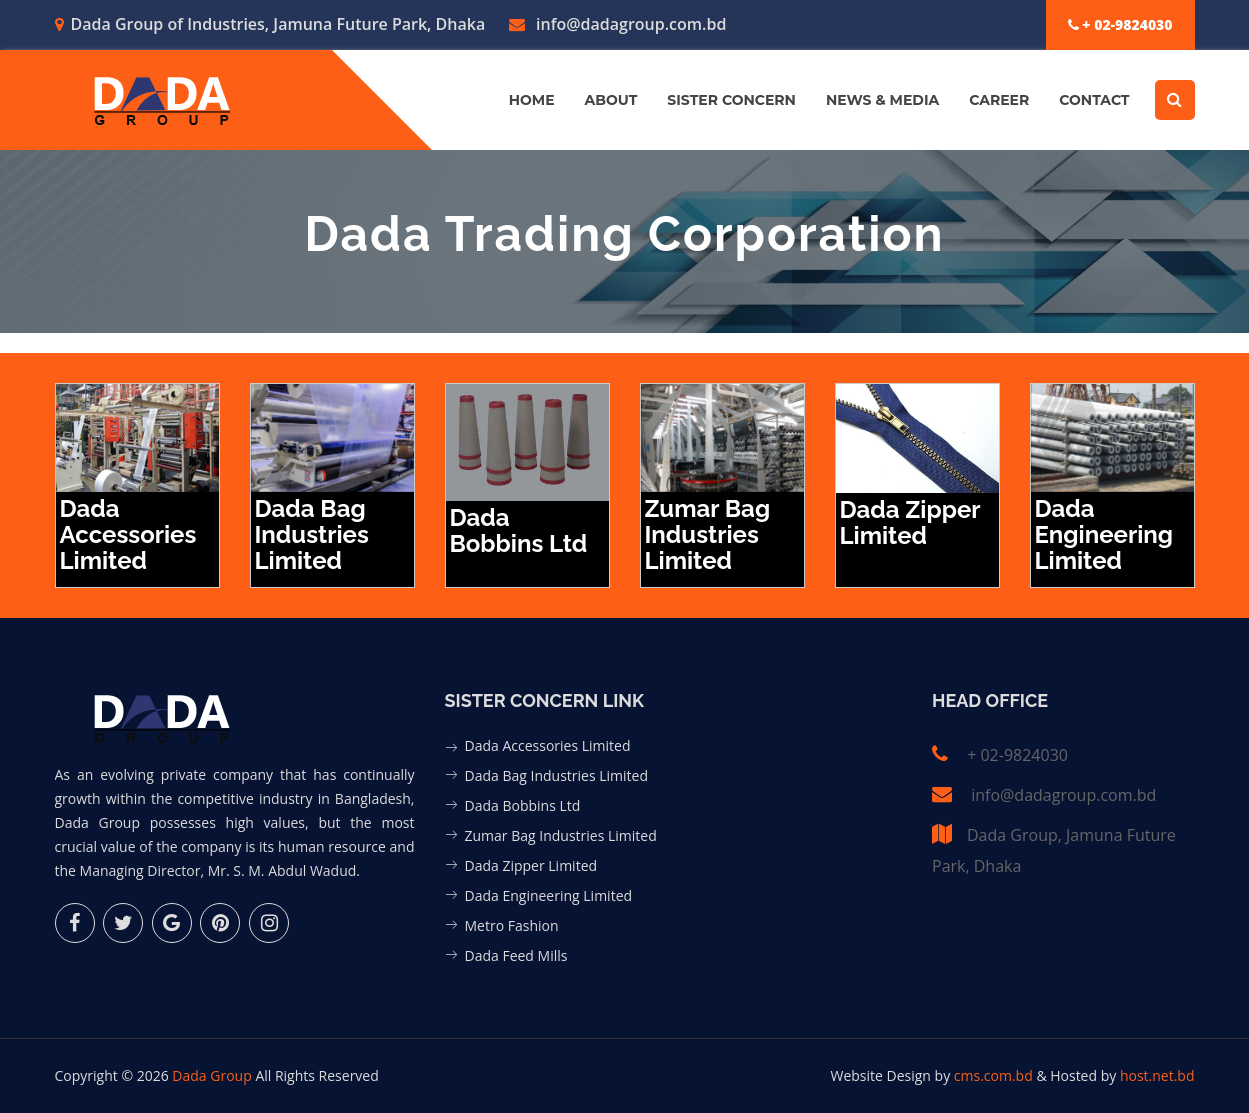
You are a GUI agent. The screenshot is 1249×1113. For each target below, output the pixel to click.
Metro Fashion (512, 925)
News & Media (882, 100)
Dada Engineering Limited (549, 895)
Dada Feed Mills (516, 955)
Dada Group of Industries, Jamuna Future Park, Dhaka (270, 24)
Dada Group (211, 1075)
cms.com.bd (995, 1075)
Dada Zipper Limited (531, 865)
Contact (1094, 100)
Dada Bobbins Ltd (523, 805)
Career (999, 100)
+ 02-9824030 (1120, 24)
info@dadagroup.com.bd (618, 24)
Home (532, 100)
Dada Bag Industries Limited (556, 775)
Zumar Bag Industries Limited (561, 835)
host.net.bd (1157, 1075)
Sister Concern (731, 100)
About (611, 100)
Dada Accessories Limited (548, 745)
